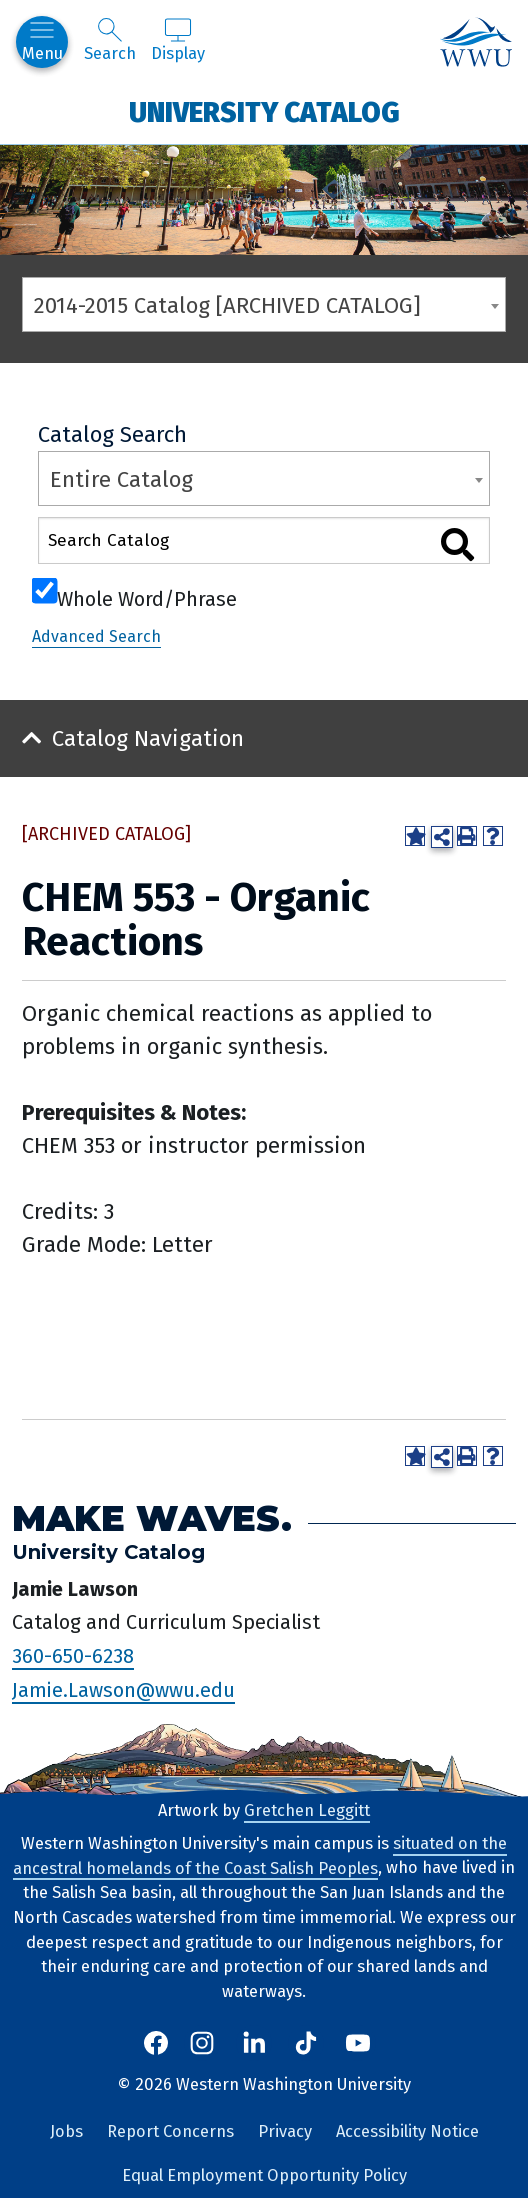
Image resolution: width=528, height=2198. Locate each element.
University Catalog (264, 111)
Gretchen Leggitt (307, 1810)
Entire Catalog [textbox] (121, 479)
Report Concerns (170, 2131)
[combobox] (264, 304)
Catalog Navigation (148, 738)
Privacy (285, 2131)
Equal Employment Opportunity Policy (264, 2175)
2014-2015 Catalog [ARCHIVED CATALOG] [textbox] (227, 305)
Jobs (66, 2131)
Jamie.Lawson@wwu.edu (123, 1690)
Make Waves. (152, 1518)
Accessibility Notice (407, 2131)
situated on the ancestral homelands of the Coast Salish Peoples (260, 1856)
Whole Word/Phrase (147, 597)
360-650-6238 (73, 1656)
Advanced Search (96, 636)
